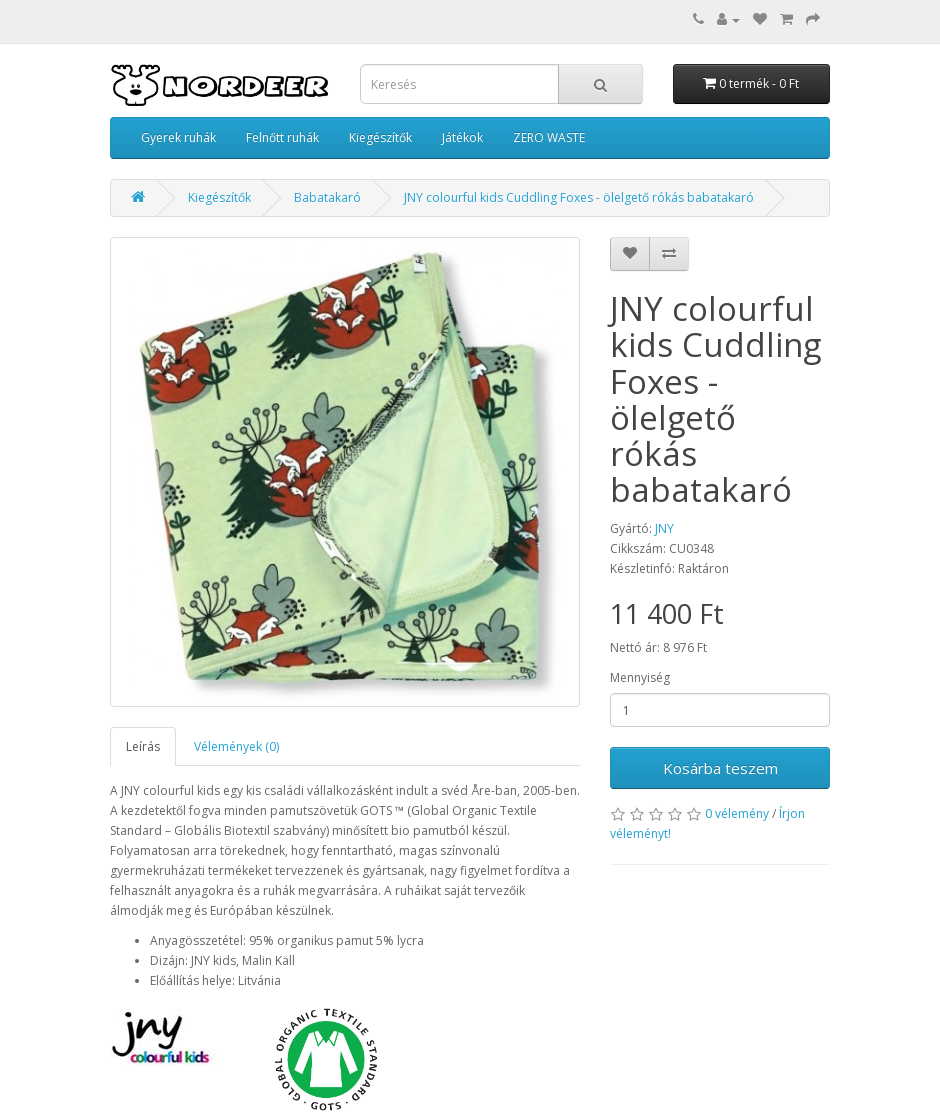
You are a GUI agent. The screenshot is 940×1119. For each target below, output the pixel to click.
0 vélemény (737, 813)
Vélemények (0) (236, 746)
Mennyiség (640, 677)
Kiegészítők (380, 137)
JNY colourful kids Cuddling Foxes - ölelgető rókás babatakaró (579, 197)
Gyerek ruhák (178, 137)
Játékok (462, 137)
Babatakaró (327, 197)
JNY (664, 528)
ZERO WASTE (549, 137)
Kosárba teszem (720, 768)
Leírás (143, 746)
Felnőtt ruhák (282, 137)
